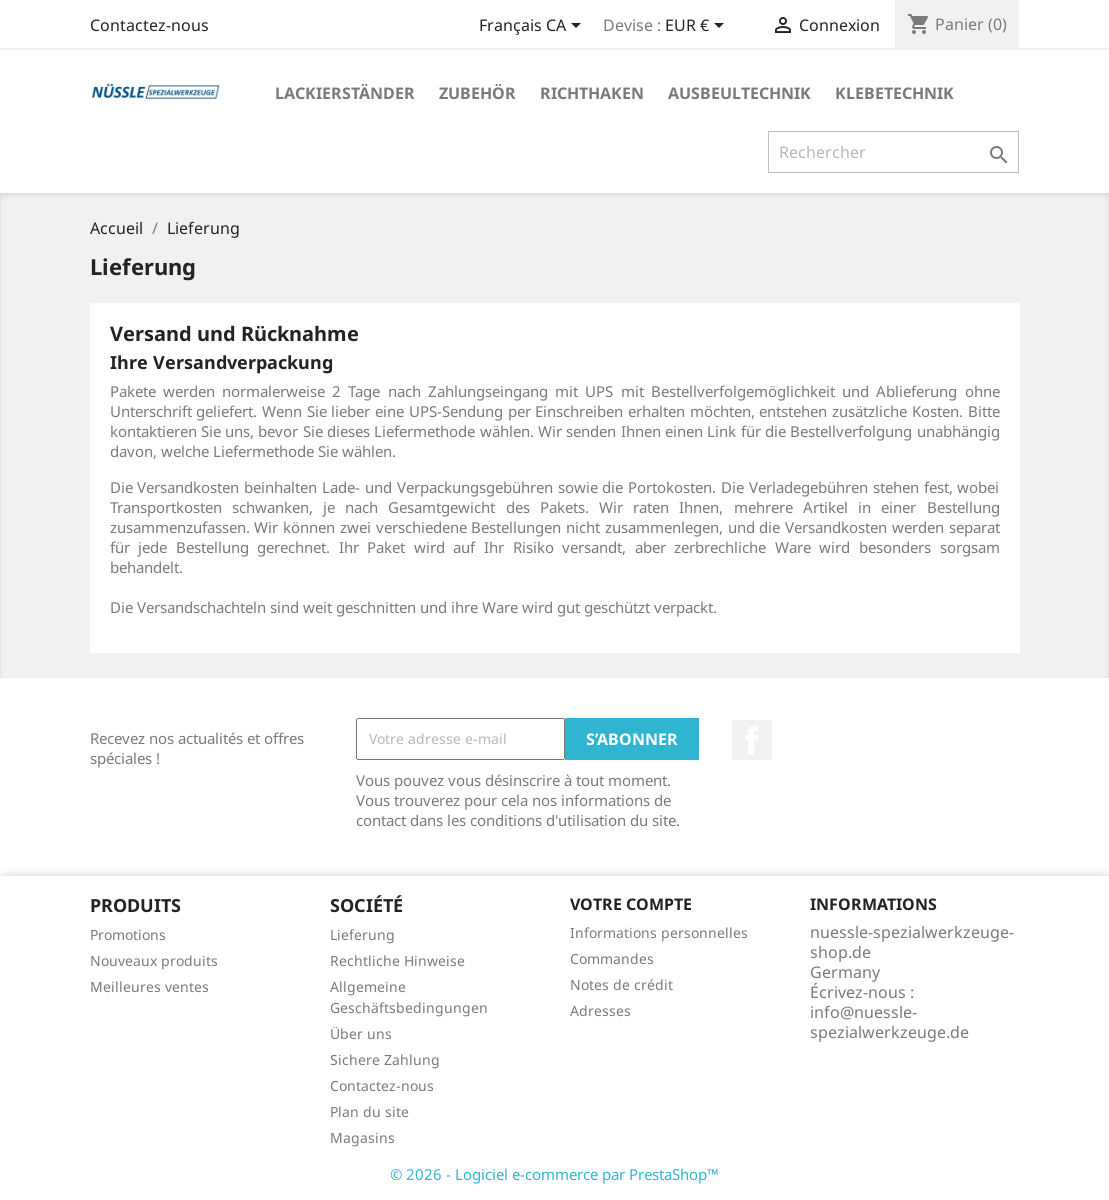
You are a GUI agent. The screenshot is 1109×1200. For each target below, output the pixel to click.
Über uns (361, 1033)
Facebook (752, 740)
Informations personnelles (659, 932)
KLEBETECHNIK (894, 93)
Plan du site (369, 1111)
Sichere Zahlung (385, 1059)
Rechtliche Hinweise (397, 960)
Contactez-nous (149, 25)
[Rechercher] (893, 152)
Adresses (600, 1010)
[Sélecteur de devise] (698, 27)
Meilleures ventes (149, 986)
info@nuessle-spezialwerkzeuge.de (889, 1022)
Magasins (362, 1137)
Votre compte (631, 904)
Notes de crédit (621, 984)
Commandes (612, 958)
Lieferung (362, 934)
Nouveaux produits (154, 960)
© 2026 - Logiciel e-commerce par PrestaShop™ (554, 1174)
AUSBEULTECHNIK (739, 93)
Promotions (128, 934)
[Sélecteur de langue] (533, 27)
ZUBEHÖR (477, 93)
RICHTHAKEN (592, 93)
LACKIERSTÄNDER (345, 93)
